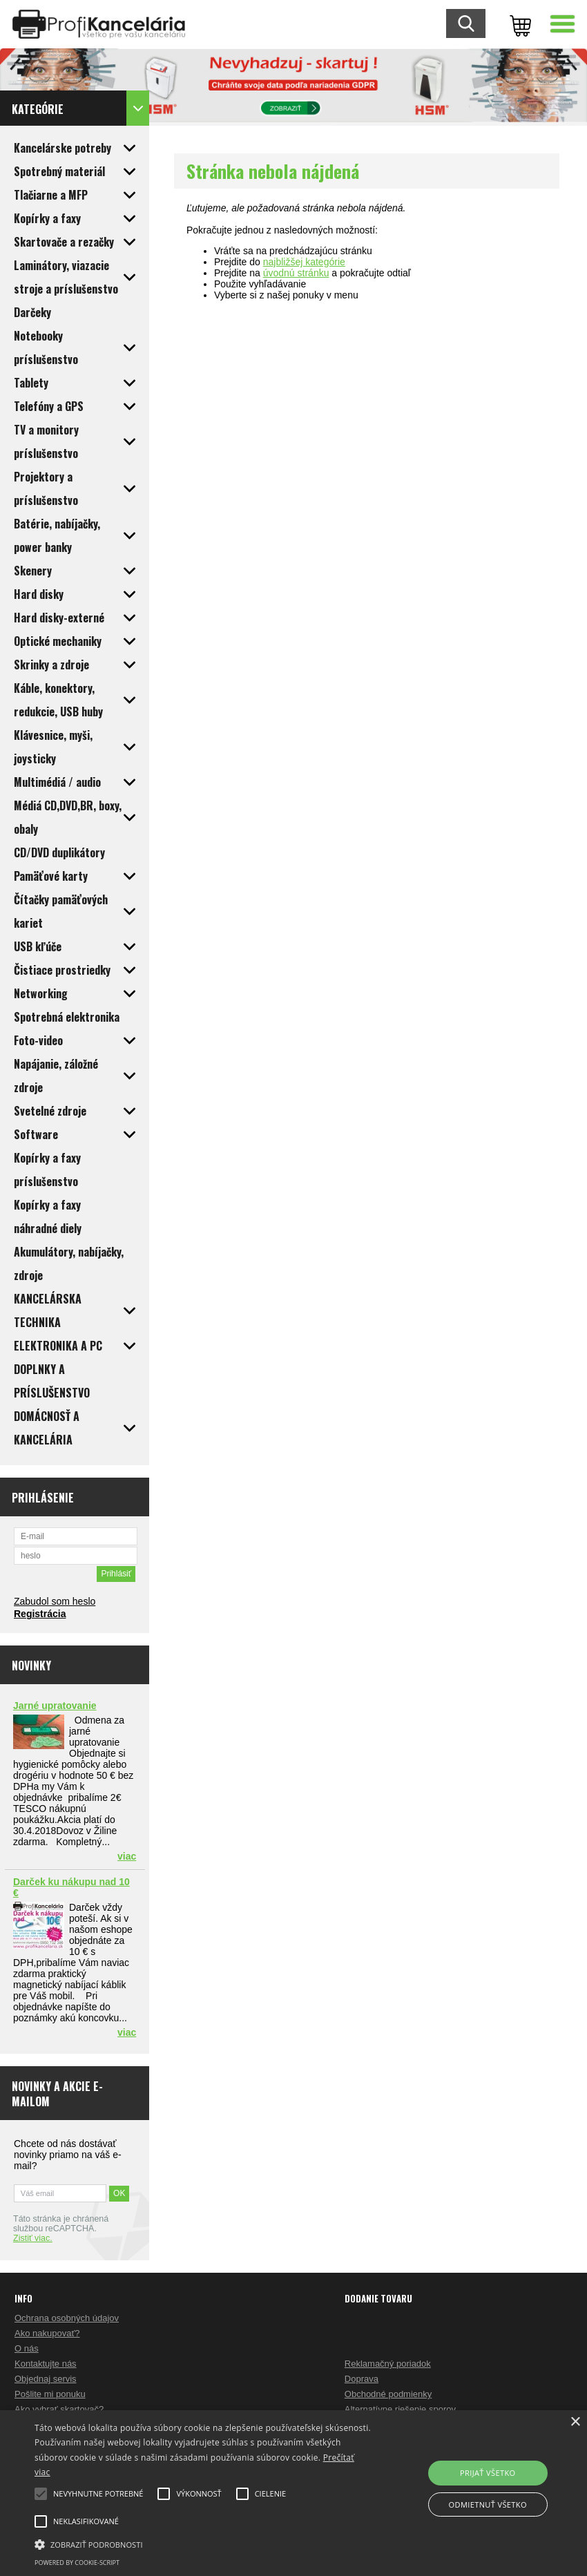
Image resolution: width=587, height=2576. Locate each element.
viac (126, 1856)
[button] (203, 2543)
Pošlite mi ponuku (50, 2394)
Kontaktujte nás (46, 2363)
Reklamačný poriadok (388, 2363)
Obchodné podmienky (388, 2394)
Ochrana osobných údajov (67, 2318)
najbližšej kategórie (304, 261)
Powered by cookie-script (77, 2562)
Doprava (361, 2379)
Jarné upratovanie (55, 1705)
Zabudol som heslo (54, 1601)
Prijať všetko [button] (488, 2473)
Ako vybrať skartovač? (59, 2409)
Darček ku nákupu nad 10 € (71, 1887)
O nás (27, 2348)
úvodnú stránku (296, 272)
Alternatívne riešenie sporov (400, 2409)
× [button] (575, 2422)
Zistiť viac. (32, 2238)
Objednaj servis (46, 2379)
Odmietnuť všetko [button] (488, 2504)
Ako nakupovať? (47, 2333)
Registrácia (40, 1613)
